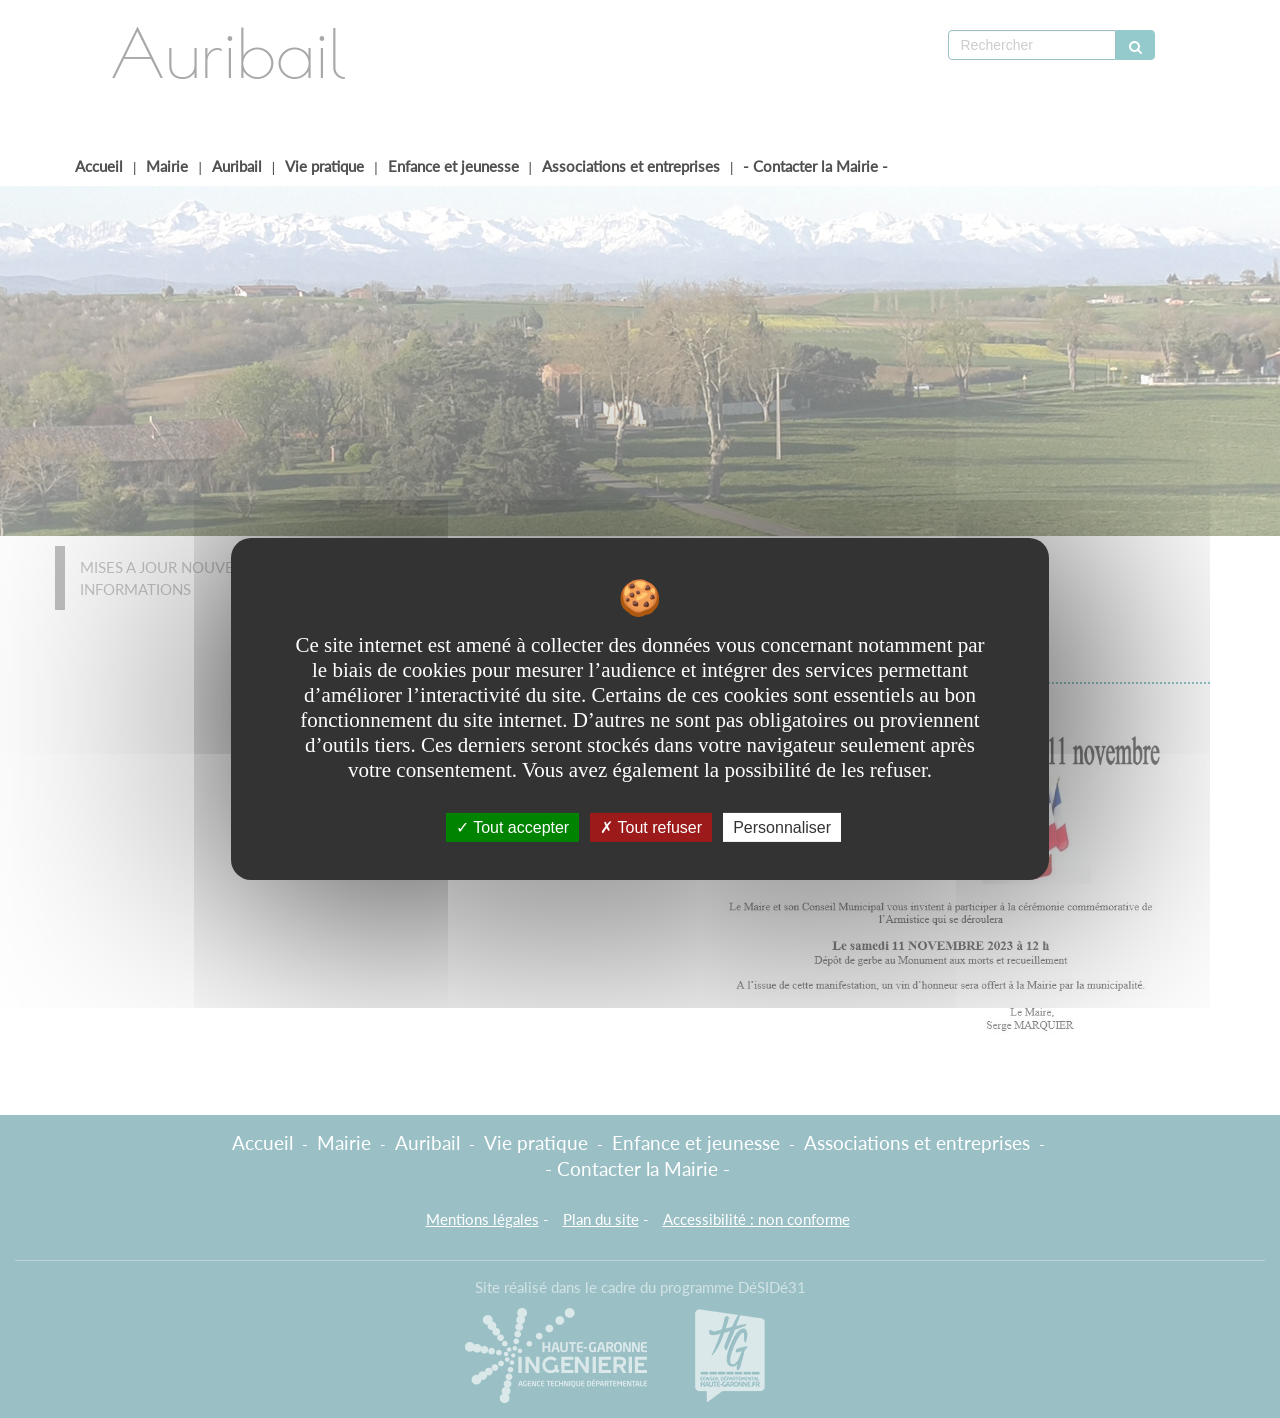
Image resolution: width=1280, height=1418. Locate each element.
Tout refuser (651, 827)
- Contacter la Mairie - (815, 166)
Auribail (237, 166)
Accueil (99, 166)
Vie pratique (324, 166)
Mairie (167, 166)
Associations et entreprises (631, 166)
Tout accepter (512, 827)
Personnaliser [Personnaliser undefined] (782, 827)
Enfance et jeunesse (453, 166)
